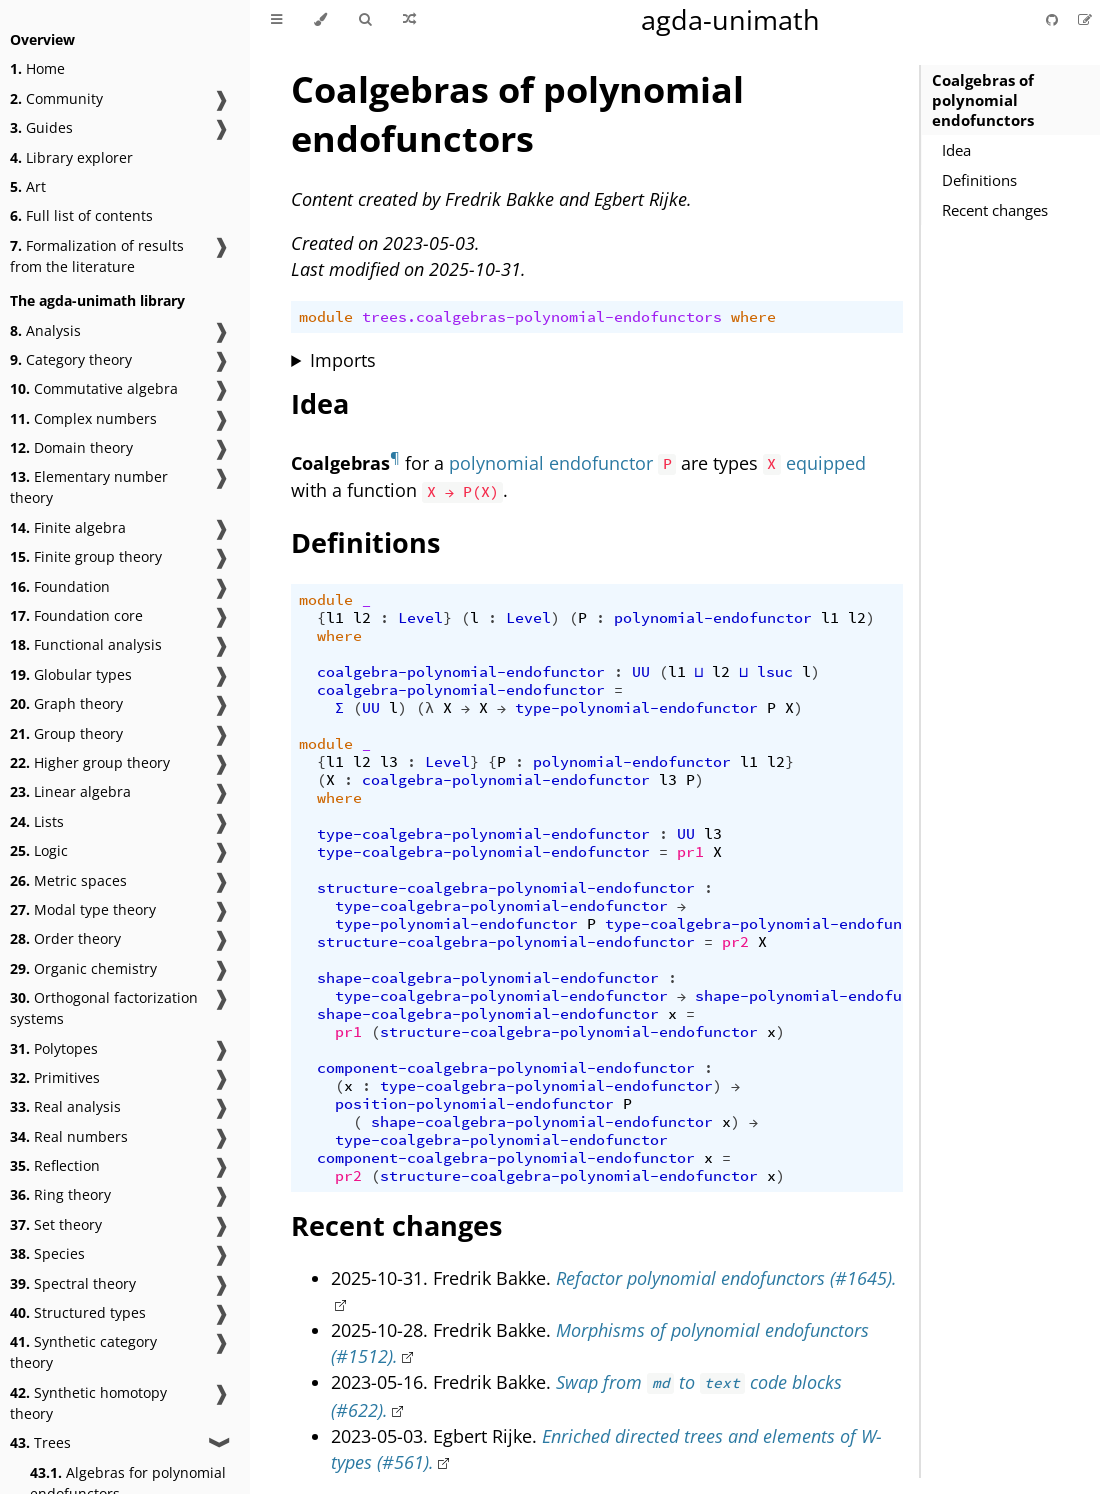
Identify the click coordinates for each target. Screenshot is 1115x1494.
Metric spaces (68, 880)
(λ (425, 708)
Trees (40, 1442)
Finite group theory (86, 556)
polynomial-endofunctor (713, 618)
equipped (826, 463)
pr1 (690, 852)
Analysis (45, 330)
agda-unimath (730, 19)
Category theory (71, 359)
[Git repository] (1054, 19)
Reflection (55, 1165)
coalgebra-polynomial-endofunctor (461, 672)
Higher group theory (90, 762)
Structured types (78, 1312)
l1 (335, 618)
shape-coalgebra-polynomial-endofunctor (488, 978)
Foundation (60, 586)
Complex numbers (83, 418)
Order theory (65, 938)
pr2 (735, 942)
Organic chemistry (83, 968)
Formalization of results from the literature (97, 256)
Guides (41, 127)
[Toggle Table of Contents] (276, 20)
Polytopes (54, 1048)
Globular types (71, 674)
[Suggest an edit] (1085, 19)
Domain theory (71, 447)
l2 (362, 618)
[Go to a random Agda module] (409, 20)
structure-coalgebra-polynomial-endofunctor (506, 888)
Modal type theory (83, 909)
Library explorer (71, 157)
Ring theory (60, 1194)
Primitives (55, 1077)
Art (28, 186)
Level (420, 618)
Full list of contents (81, 215)
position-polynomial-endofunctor (474, 1104)
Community (56, 98)
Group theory (66, 733)
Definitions (979, 180)
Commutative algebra (94, 388)
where (753, 317)
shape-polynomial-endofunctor (821, 996)
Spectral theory (73, 1283)
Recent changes (995, 210)
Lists (37, 821)
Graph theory (66, 703)
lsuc (775, 672)
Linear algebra (70, 791)
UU (641, 672)
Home (37, 68)
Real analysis (65, 1106)
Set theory (56, 1224)
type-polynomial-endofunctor (636, 708)
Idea (956, 150)
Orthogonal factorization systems (104, 1008)
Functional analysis (86, 644)
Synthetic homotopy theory (88, 1403)
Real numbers (69, 1136)
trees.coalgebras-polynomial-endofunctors (542, 317)
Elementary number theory (89, 487)
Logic (39, 850)
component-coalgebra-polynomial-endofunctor (506, 1068)
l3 (389, 762)
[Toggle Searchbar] (365, 20)
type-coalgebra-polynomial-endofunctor (483, 834)
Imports (343, 360)
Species (47, 1253)
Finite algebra (68, 527)
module (326, 317)
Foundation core (76, 615)
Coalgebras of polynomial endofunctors (983, 100)
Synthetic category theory (83, 1352)
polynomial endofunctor (551, 463)
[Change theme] (320, 20)
